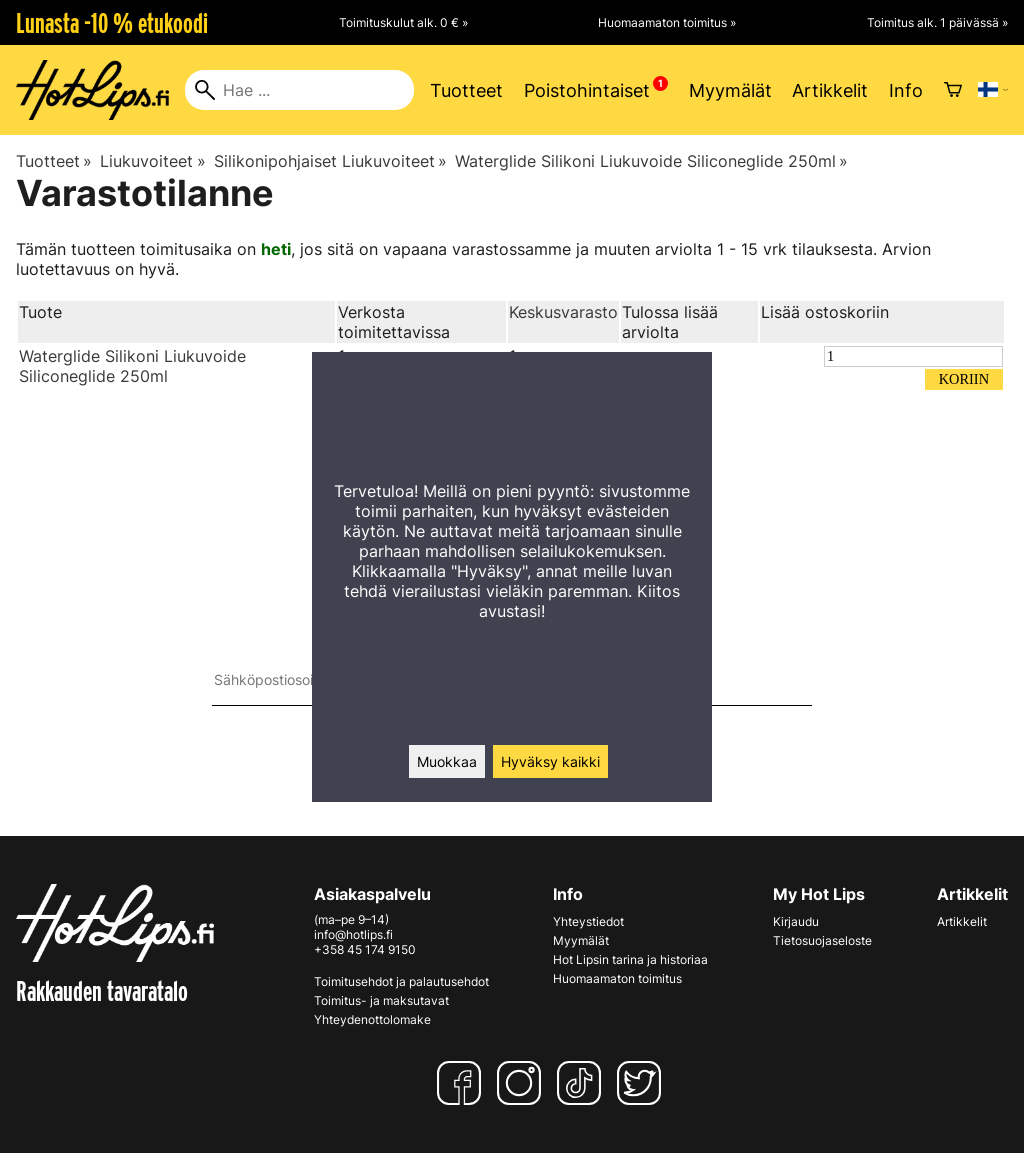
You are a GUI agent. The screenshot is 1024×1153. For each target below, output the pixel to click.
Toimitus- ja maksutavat (381, 1000)
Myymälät (730, 90)
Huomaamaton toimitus (617, 978)
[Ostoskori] (953, 90)
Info (906, 90)
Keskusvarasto (563, 312)
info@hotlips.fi (353, 934)
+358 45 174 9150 (365, 949)
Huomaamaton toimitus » (667, 22)
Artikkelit (830, 90)
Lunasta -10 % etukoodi (112, 23)
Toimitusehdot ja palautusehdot (401, 981)
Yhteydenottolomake (372, 1019)
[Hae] (299, 90)
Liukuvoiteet (152, 161)
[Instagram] (523, 1083)
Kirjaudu (796, 921)
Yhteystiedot (588, 921)
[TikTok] (583, 1083)
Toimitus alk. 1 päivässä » (937, 22)
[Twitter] (643, 1083)
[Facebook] (463, 1083)
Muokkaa (447, 761)
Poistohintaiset (587, 90)
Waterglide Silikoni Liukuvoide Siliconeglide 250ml (651, 161)
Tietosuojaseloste (822, 940)
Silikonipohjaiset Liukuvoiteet (330, 161)
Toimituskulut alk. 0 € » (403, 22)
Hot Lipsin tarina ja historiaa (630, 959)
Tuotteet (466, 90)
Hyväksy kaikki (550, 761)
